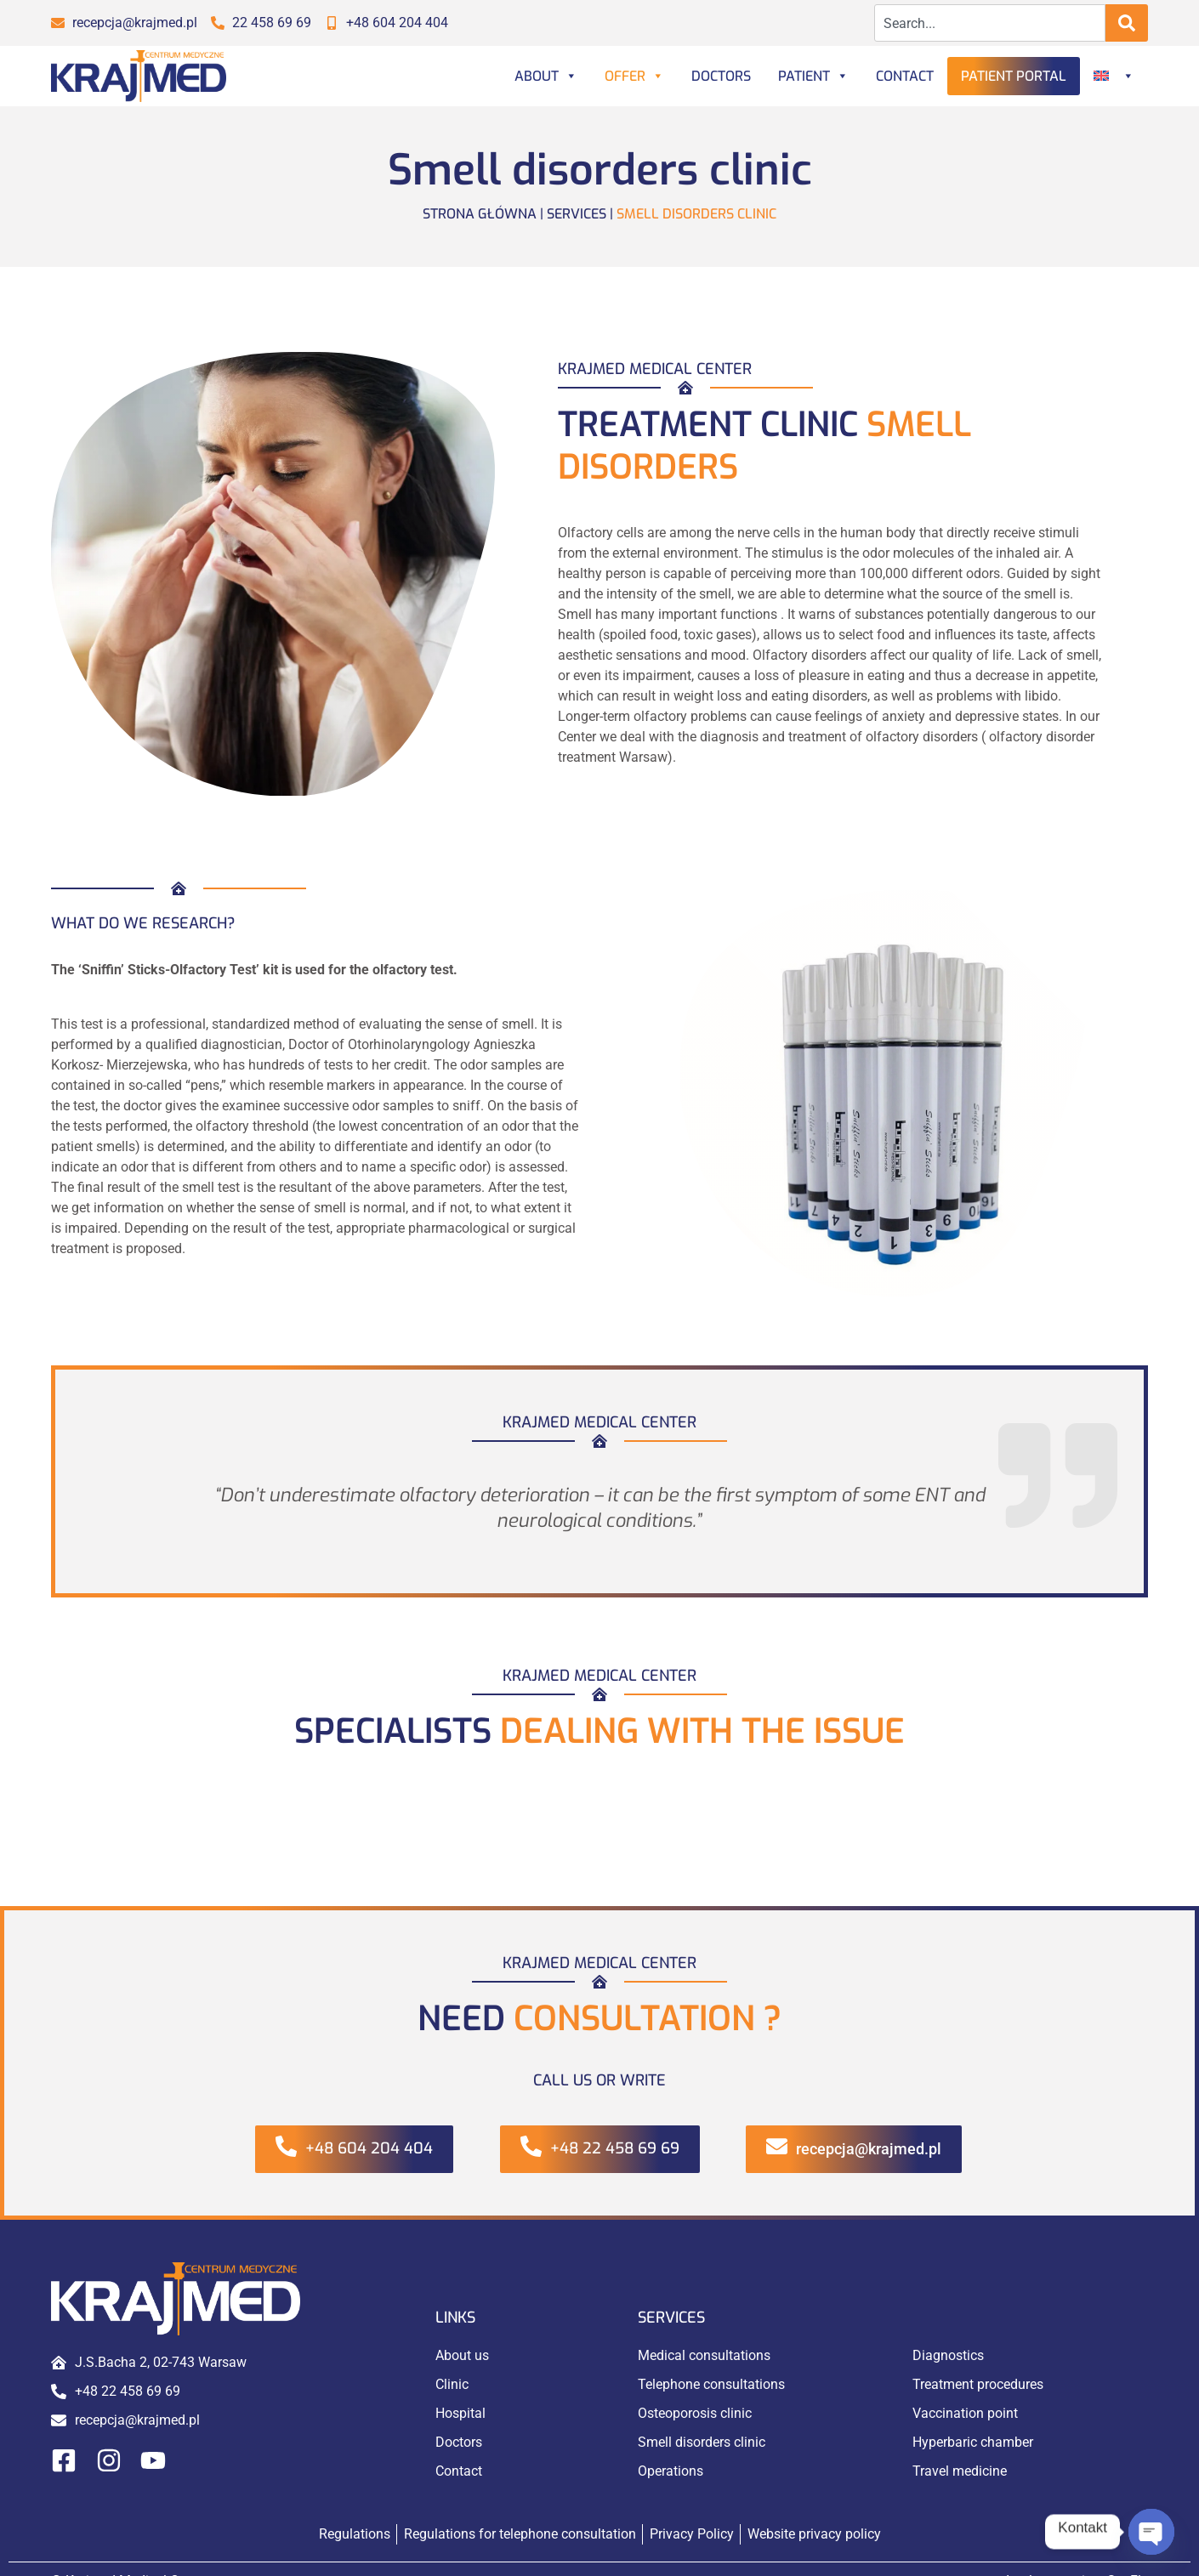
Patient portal (1013, 76)
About (545, 76)
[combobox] (990, 23)
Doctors (721, 76)
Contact (905, 76)
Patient (813, 76)
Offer (634, 76)
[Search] (1126, 23)
